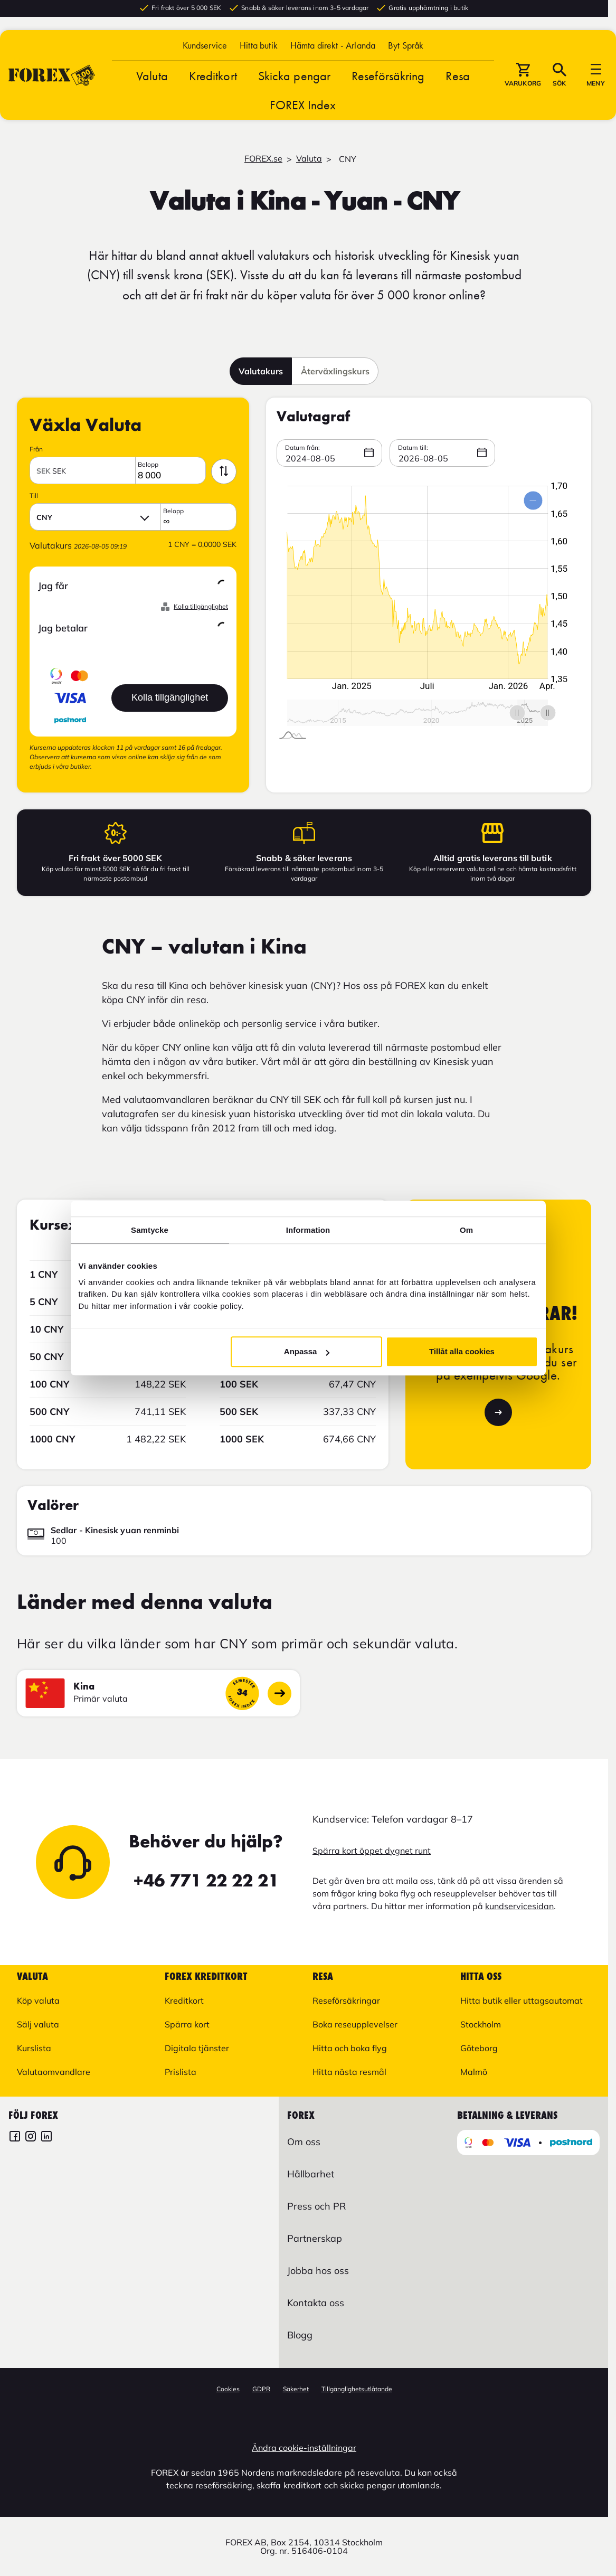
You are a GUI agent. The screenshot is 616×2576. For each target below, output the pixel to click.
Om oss (303, 2142)
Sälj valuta (38, 2024)
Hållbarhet (310, 2174)
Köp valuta (38, 2000)
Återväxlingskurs (335, 371)
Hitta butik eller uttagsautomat (521, 2000)
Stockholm (480, 2024)
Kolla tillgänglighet (201, 607)
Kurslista (34, 2048)
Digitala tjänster (197, 2048)
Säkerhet (296, 2389)
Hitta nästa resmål (349, 2072)
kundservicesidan (519, 1906)
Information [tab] (308, 1229)
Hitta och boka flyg (349, 2048)
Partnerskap (314, 2238)
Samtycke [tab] (149, 1229)
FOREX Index (303, 108)
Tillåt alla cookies (462, 1351)
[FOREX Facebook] (14, 2137)
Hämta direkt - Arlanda (332, 49)
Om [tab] (466, 1229)
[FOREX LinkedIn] (46, 2137)
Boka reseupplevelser (354, 2024)
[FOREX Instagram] (30, 2137)
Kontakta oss (315, 2303)
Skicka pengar (294, 79)
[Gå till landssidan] (279, 1693)
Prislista (180, 2072)
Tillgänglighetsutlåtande (356, 2389)
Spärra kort (187, 2024)
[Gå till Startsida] (51, 79)
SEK (51, 471)
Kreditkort (213, 79)
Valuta (152, 79)
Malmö (473, 2072)
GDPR (261, 2389)
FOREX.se (263, 158)
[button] (405, 49)
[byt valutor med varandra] (223, 471)
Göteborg (479, 2048)
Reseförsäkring (388, 79)
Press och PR (316, 2206)
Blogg (299, 2335)
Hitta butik (259, 49)
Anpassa (307, 1351)
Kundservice (205, 49)
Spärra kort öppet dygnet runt (371, 1850)
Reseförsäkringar (346, 2000)
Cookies (228, 2389)
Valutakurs (261, 371)
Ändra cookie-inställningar (304, 2447)
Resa (457, 79)
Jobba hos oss (318, 2270)
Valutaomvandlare (53, 2072)
